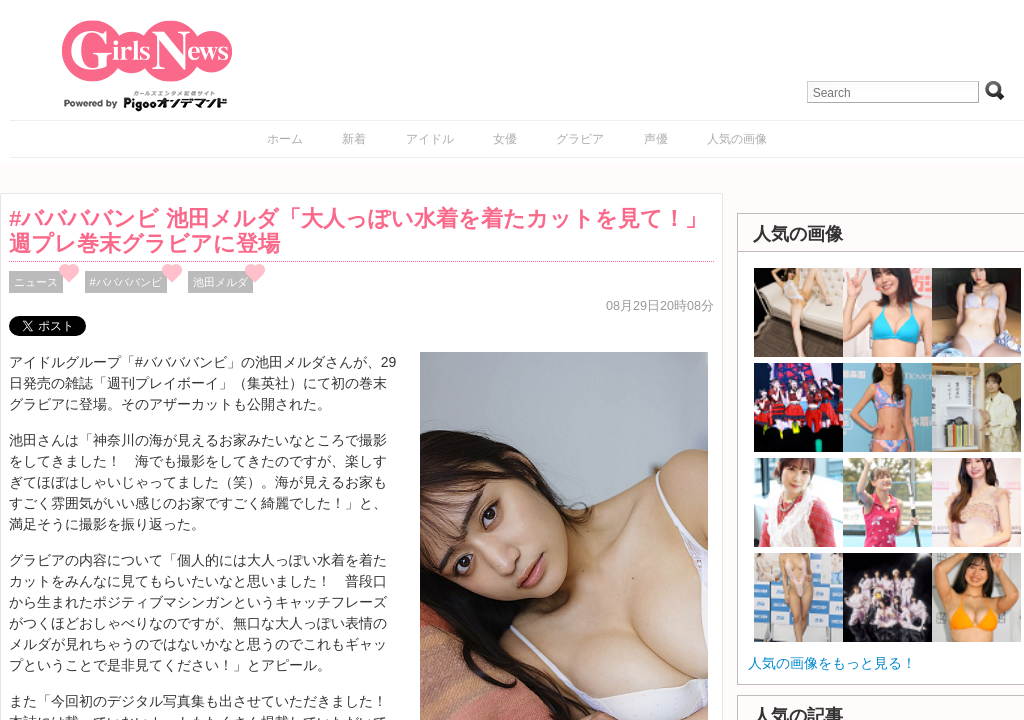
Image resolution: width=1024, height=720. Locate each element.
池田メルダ (220, 282)
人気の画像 (737, 139)
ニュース (36, 282)
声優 (656, 139)
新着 (354, 139)
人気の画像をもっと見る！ (832, 663)
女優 (505, 139)
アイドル (430, 139)
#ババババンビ (126, 282)
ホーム (285, 139)
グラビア (580, 139)
